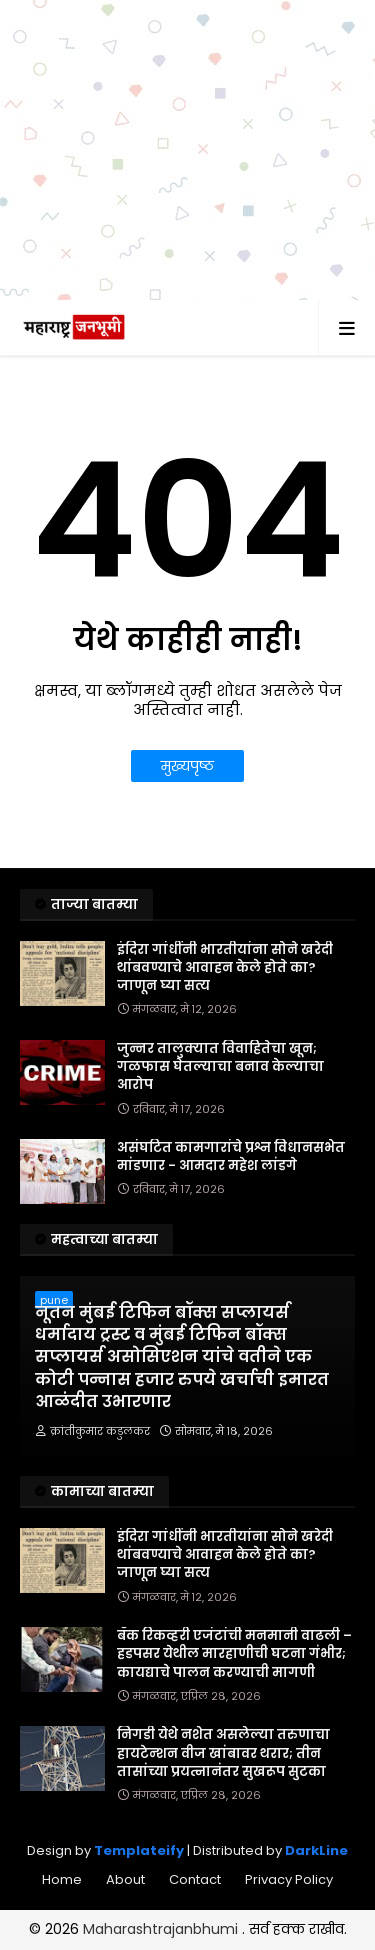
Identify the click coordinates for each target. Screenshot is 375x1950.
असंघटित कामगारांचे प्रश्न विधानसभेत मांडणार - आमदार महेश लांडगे (231, 1157)
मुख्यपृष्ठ (187, 766)
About (125, 1879)
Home (62, 1879)
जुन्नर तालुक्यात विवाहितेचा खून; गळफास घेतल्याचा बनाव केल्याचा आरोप (220, 1067)
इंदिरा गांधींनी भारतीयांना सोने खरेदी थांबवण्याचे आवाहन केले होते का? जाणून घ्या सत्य (225, 968)
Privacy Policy (289, 1879)
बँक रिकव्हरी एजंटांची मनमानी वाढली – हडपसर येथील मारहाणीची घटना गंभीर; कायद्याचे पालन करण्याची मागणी (234, 1654)
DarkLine (316, 1850)
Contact (195, 1879)
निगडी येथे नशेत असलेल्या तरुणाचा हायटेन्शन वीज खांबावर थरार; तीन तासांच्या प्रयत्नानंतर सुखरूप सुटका (223, 1753)
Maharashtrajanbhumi (162, 1929)
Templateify (139, 1850)
